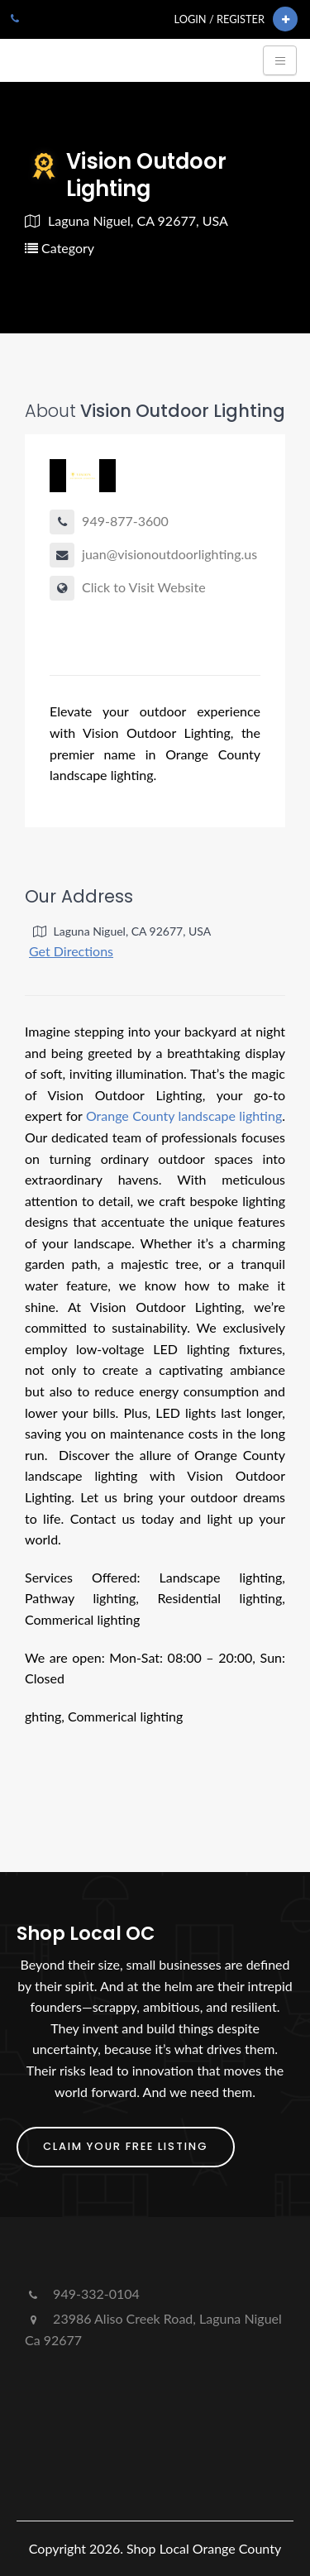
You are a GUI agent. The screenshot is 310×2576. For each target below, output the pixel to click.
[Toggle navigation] (280, 60)
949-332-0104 (82, 2293)
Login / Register (219, 19)
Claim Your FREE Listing (125, 2146)
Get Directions (71, 951)
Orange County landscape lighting (184, 1115)
